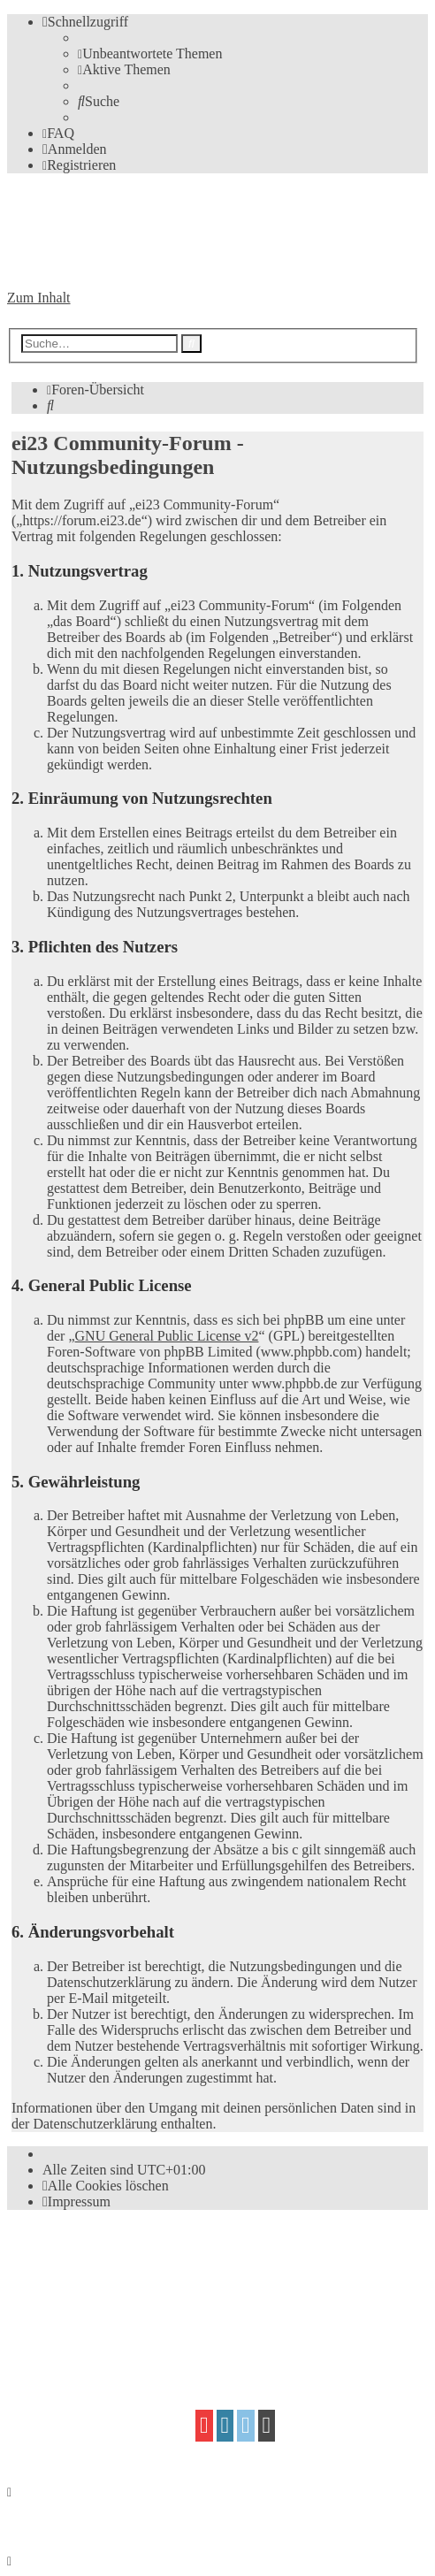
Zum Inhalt (39, 297)
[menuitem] (150, 53)
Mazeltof (154, 2324)
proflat (68, 2324)
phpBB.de (211, 2289)
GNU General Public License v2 (167, 1335)
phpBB (106, 2256)
